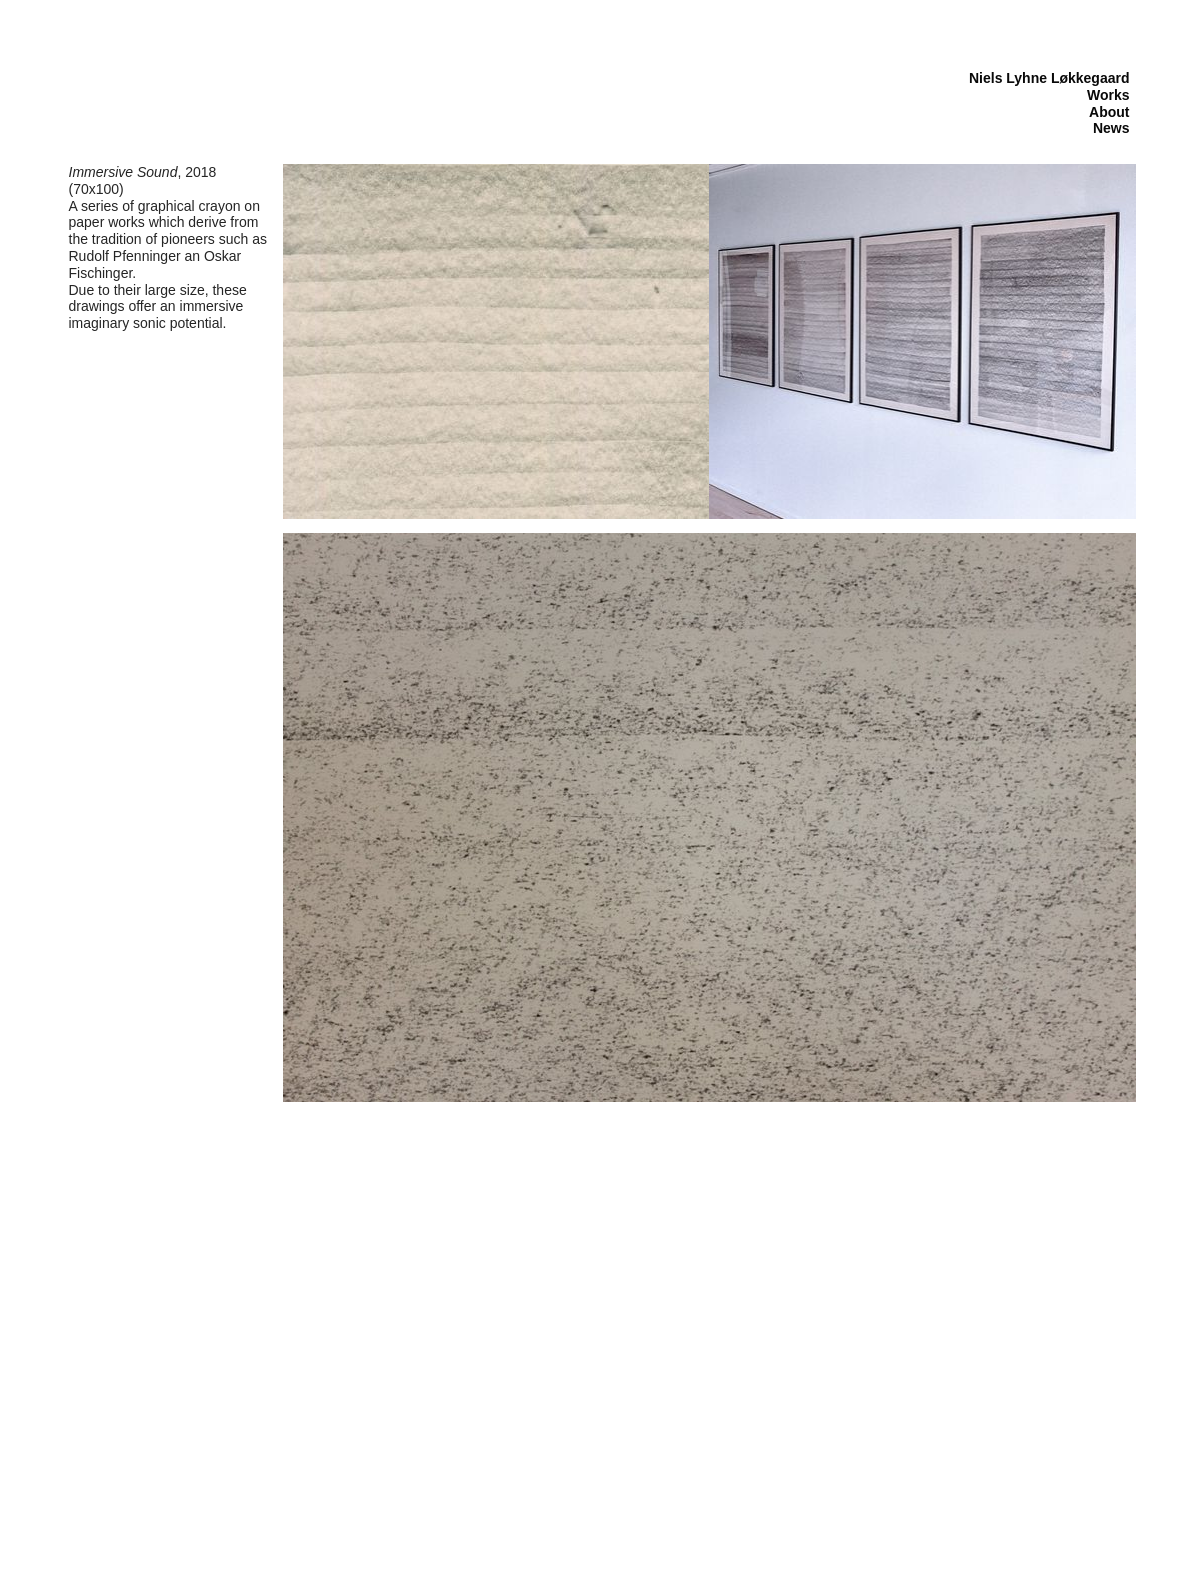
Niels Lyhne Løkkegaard (1049, 78)
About (1109, 112)
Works (1108, 95)
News (1111, 128)
